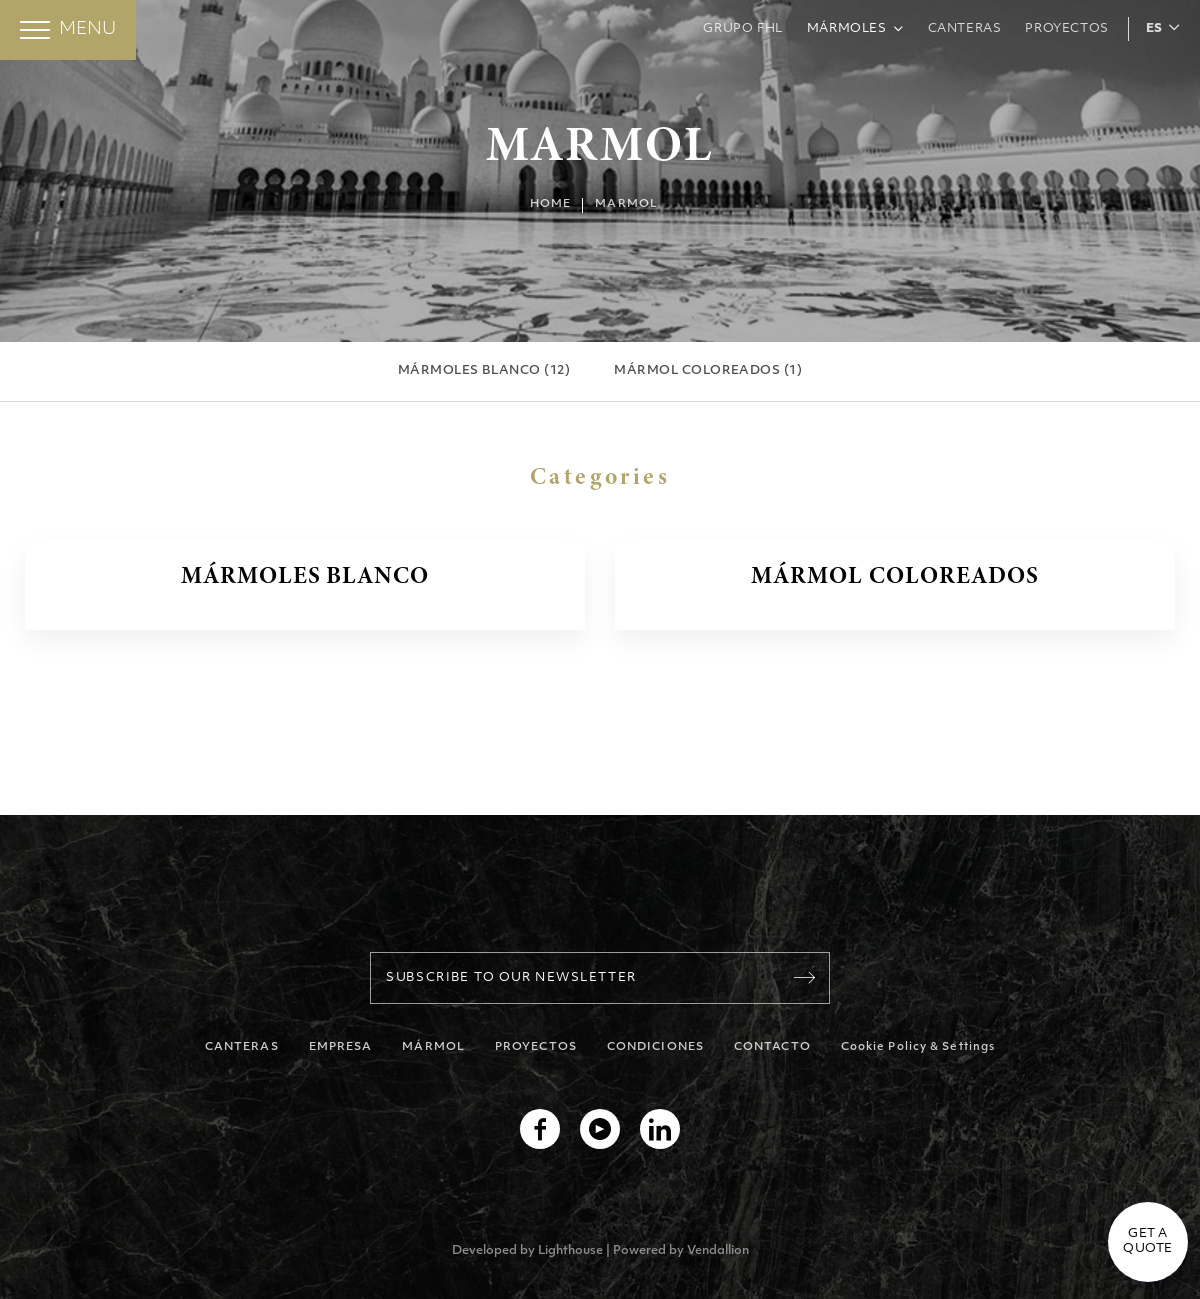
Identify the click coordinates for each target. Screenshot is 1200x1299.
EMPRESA (341, 1047)
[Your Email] (600, 978)
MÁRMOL (433, 1047)
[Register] (805, 978)
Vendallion (718, 1251)
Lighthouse (570, 1251)
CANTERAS (242, 1047)
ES (1154, 29)
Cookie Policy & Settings (918, 1047)
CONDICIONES (655, 1047)
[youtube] (600, 1129)
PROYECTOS (536, 1047)
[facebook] (540, 1129)
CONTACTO (772, 1047)
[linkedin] (660, 1129)
